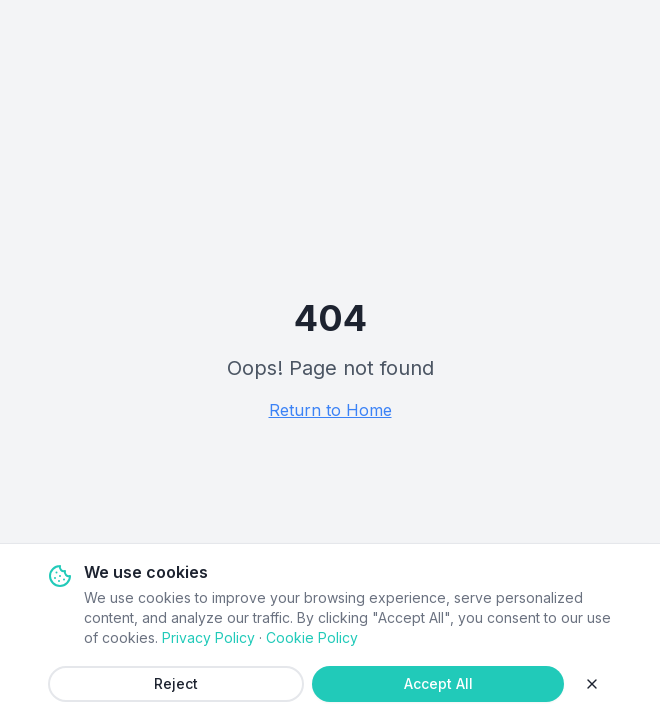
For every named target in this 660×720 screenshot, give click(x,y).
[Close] (592, 684)
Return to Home (330, 410)
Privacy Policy (208, 637)
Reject (176, 683)
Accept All (438, 683)
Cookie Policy (312, 637)
